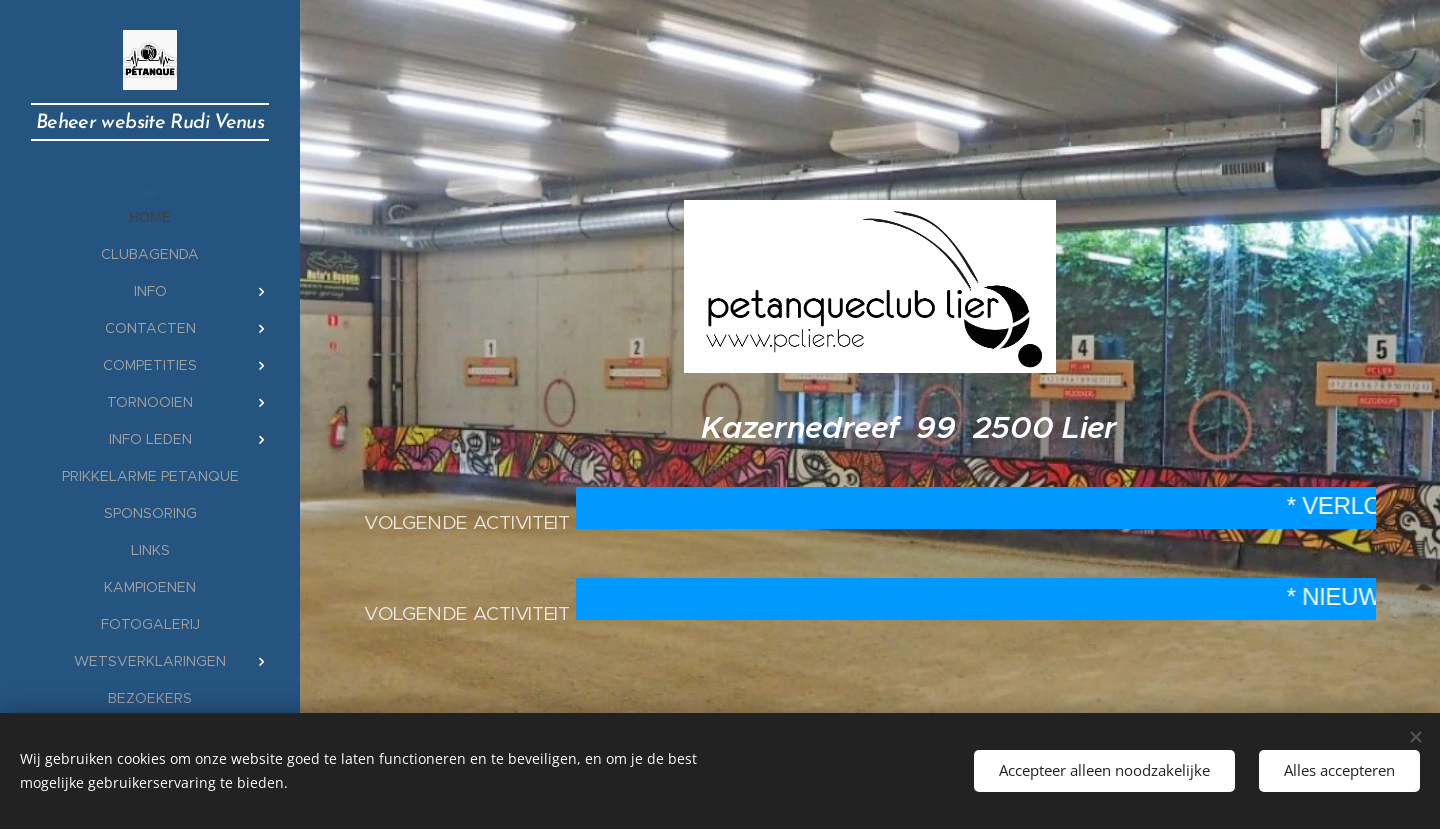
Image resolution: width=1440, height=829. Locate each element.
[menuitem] (150, 217)
